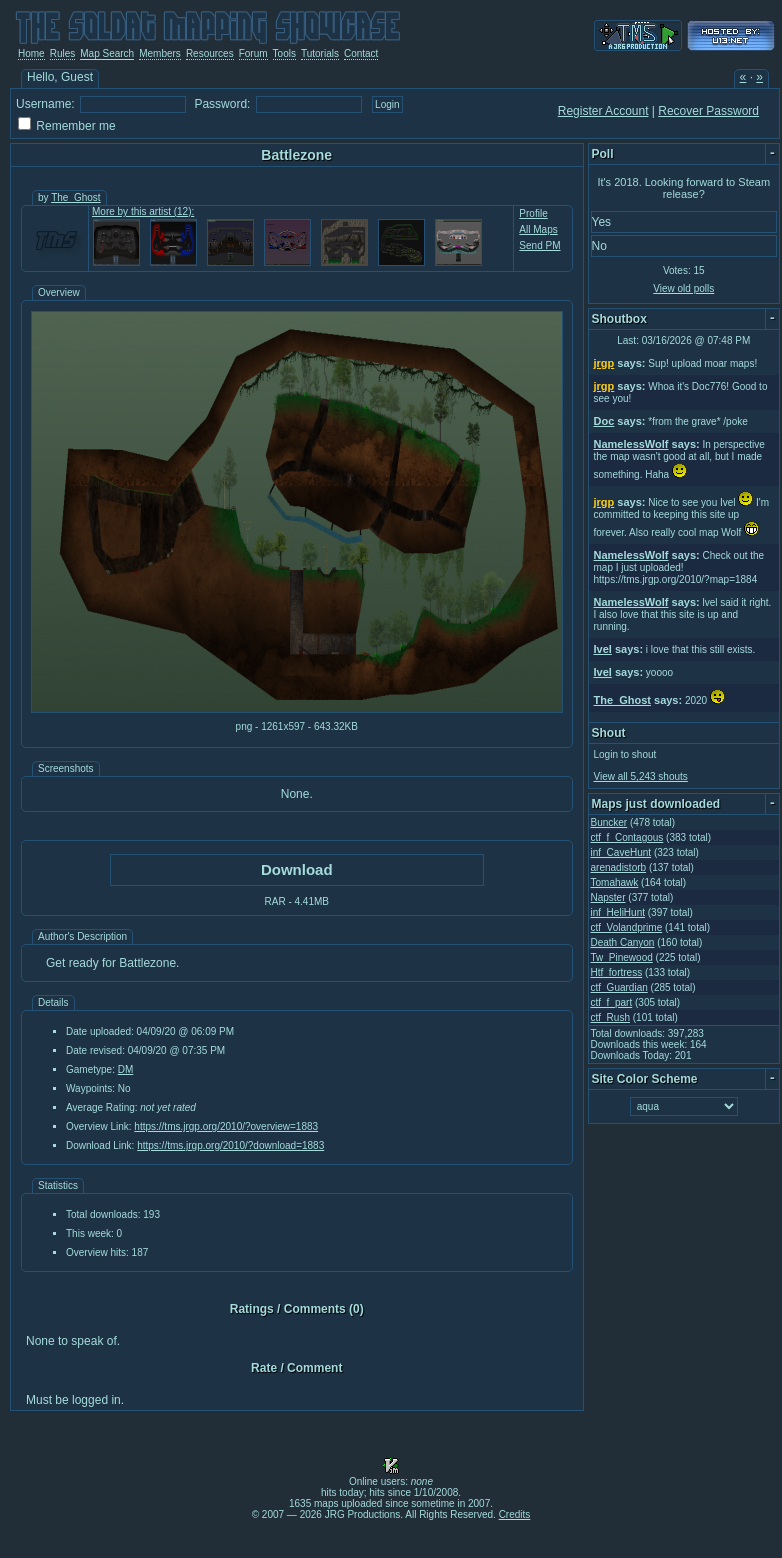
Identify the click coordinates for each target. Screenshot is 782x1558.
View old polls (683, 288)
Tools (284, 53)
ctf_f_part (612, 1002)
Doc (604, 421)
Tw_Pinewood (622, 957)
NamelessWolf (631, 444)
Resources (210, 53)
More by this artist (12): (143, 211)
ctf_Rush (610, 1017)
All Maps (538, 229)
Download (297, 869)
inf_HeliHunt (618, 912)
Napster (608, 897)
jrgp (604, 363)
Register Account (603, 111)
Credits (515, 1514)
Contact (361, 53)
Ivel (603, 649)
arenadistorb (619, 867)
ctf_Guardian (619, 987)
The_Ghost (75, 197)
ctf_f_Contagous (627, 837)
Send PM (539, 245)
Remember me (75, 126)
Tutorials (320, 53)
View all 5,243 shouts (641, 776)
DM (126, 1069)
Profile (533, 213)
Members (160, 53)
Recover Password (708, 111)
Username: (45, 104)
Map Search (107, 53)
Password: (222, 104)
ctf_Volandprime (627, 927)
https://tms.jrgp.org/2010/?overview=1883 (226, 1126)
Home (31, 53)
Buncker (609, 822)
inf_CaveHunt (621, 852)
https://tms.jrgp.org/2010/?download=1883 (230, 1145)
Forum (253, 53)
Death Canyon (623, 942)
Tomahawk (615, 882)
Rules (63, 53)
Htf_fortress (617, 972)
